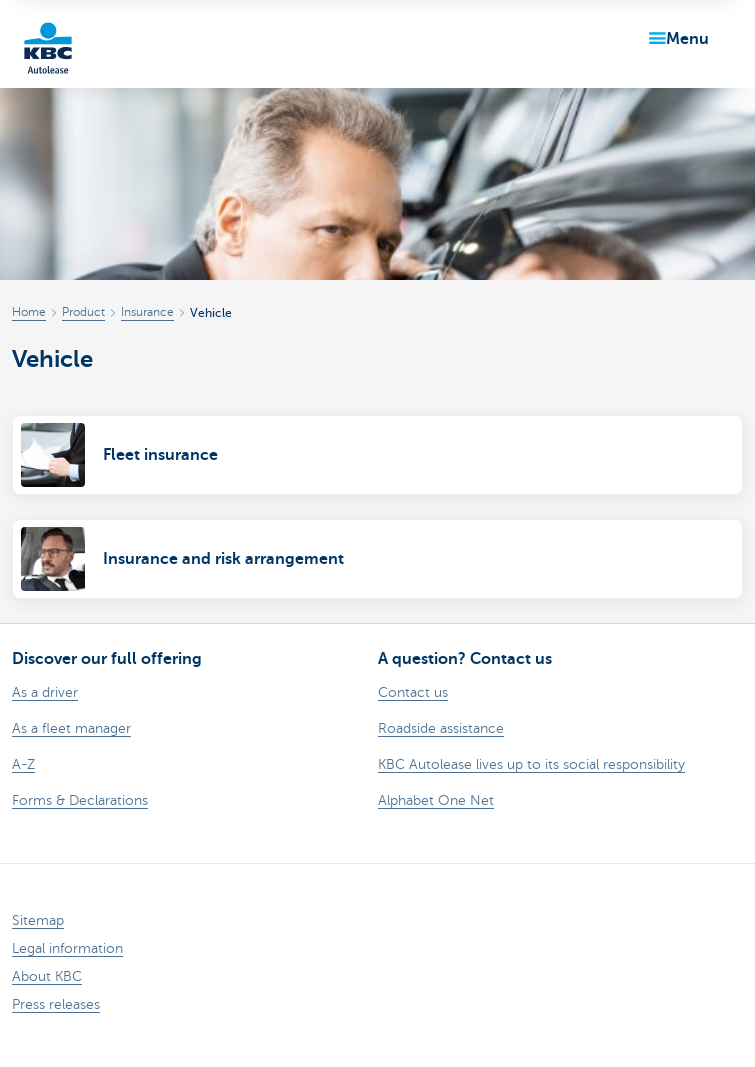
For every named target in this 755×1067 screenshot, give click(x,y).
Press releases (56, 1004)
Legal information (67, 948)
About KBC (47, 976)
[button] (675, 39)
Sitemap (38, 920)
